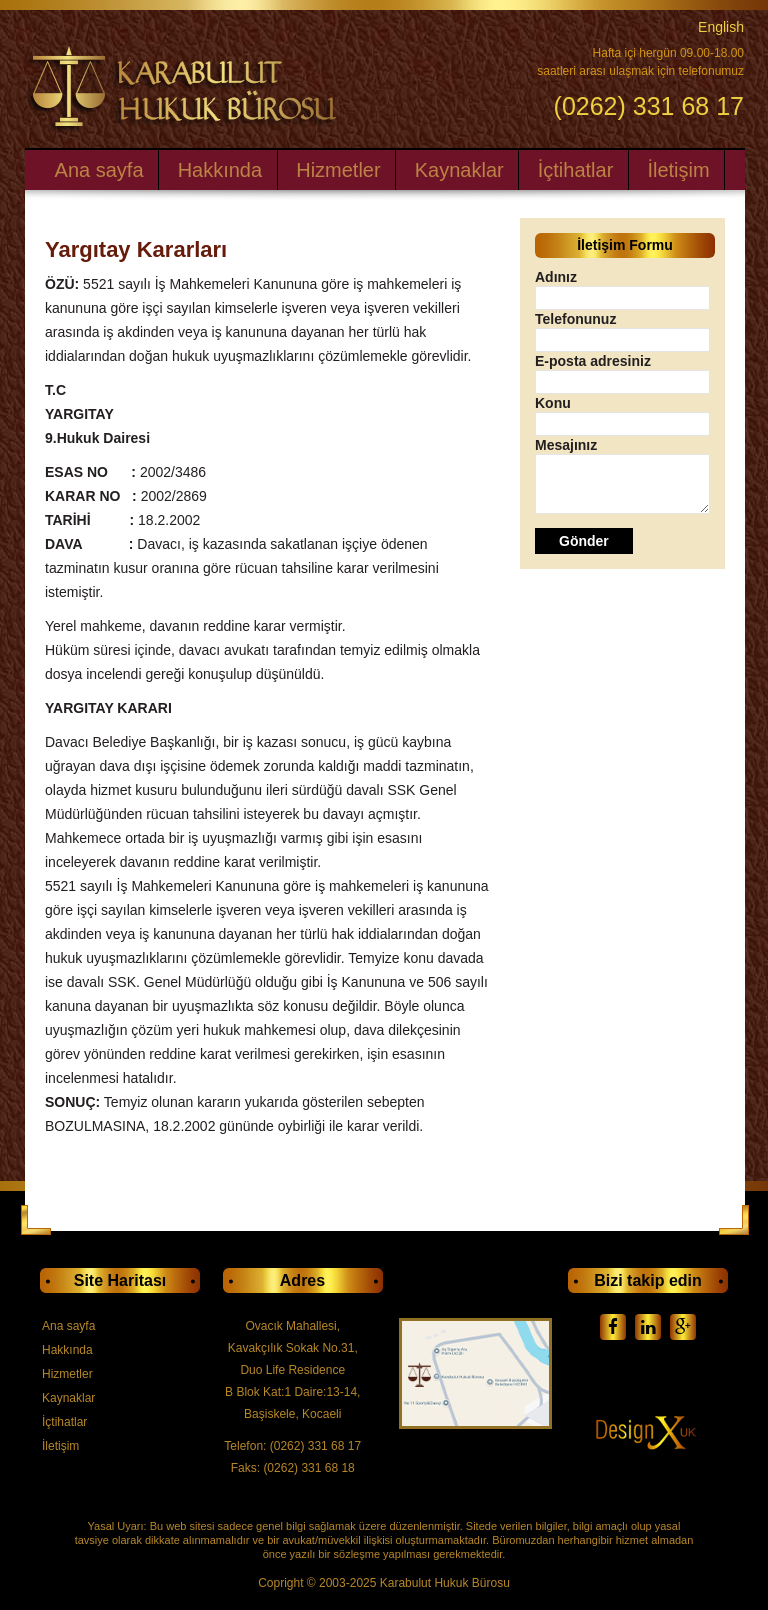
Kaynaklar (459, 170)
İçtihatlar (576, 170)
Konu (553, 403)
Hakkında (220, 170)
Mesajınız (566, 445)
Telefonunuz (575, 319)
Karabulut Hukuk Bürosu (445, 1583)
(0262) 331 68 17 (649, 105)
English (721, 27)
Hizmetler (338, 170)
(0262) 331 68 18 (308, 1468)
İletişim (678, 170)
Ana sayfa (99, 170)
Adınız (556, 277)
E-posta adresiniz (593, 361)
